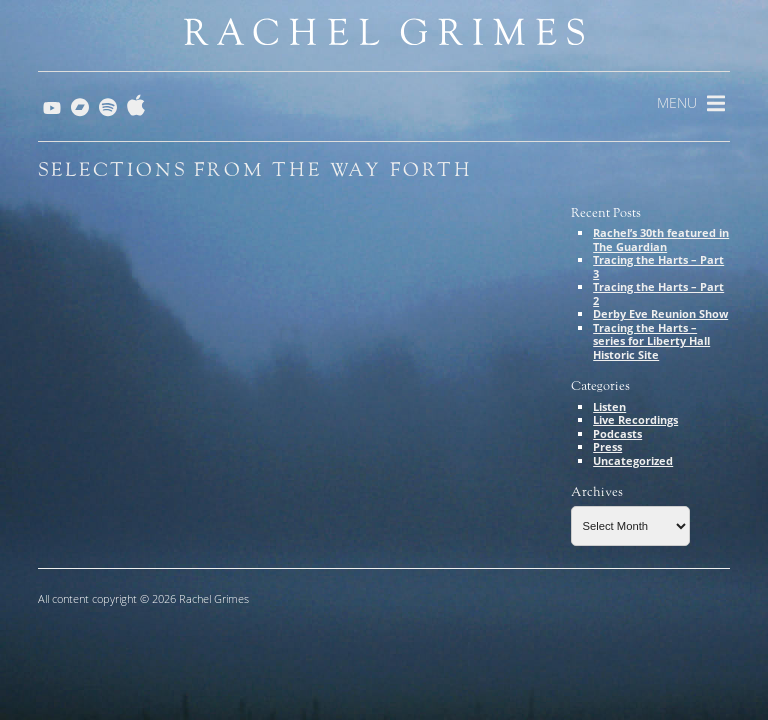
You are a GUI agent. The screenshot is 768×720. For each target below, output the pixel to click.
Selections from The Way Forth (255, 170)
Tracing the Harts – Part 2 (658, 293)
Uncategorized (633, 460)
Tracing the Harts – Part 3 (658, 266)
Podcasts (617, 433)
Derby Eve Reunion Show (660, 313)
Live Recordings (635, 419)
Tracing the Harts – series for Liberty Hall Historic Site (651, 341)
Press (607, 446)
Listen (609, 406)
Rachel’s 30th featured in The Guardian (661, 239)
